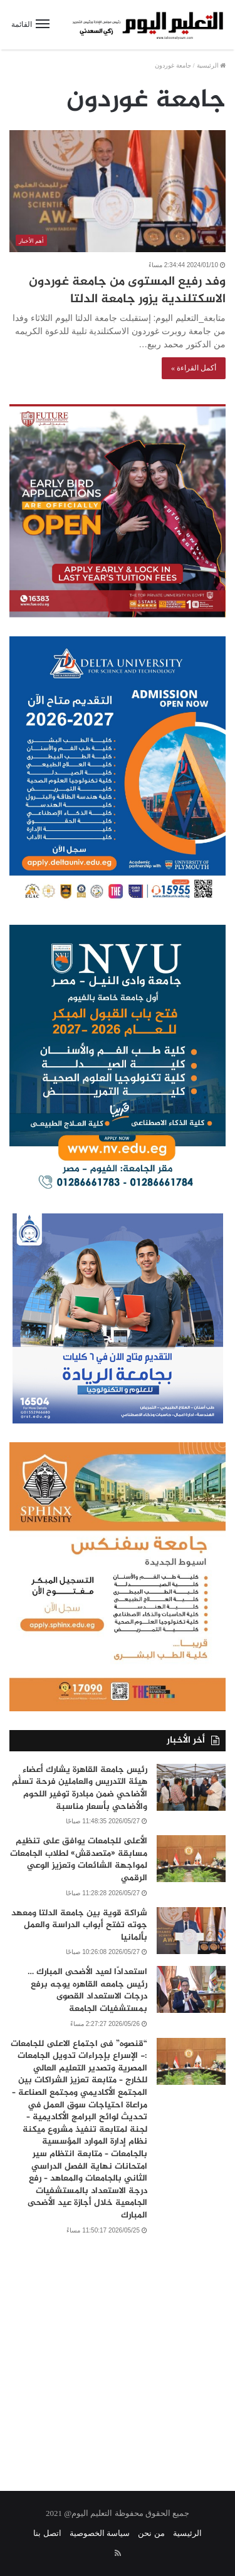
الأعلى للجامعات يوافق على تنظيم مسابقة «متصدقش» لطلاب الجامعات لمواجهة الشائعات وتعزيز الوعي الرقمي (78, 1859)
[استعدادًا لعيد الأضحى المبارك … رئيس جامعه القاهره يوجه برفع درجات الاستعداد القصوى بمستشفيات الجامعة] (191, 1989)
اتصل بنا (47, 2533)
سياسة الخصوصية (100, 2533)
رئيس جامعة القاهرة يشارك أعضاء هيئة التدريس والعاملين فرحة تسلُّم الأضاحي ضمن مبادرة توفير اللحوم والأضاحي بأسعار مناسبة (79, 1788)
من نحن (151, 2533)
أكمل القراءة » (193, 368)
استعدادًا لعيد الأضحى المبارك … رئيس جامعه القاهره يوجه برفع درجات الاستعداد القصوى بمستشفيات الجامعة (87, 1990)
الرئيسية (211, 65)
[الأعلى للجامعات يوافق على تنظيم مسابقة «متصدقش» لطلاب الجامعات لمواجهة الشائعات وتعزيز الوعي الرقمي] (191, 1858)
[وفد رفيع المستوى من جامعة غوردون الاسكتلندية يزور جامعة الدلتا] (117, 191)
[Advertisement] (117, 2354)
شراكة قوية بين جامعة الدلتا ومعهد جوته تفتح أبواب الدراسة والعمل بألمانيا (79, 1925)
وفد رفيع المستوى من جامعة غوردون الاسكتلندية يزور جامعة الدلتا (127, 291)
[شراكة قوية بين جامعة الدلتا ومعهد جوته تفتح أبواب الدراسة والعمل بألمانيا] (191, 1930)
